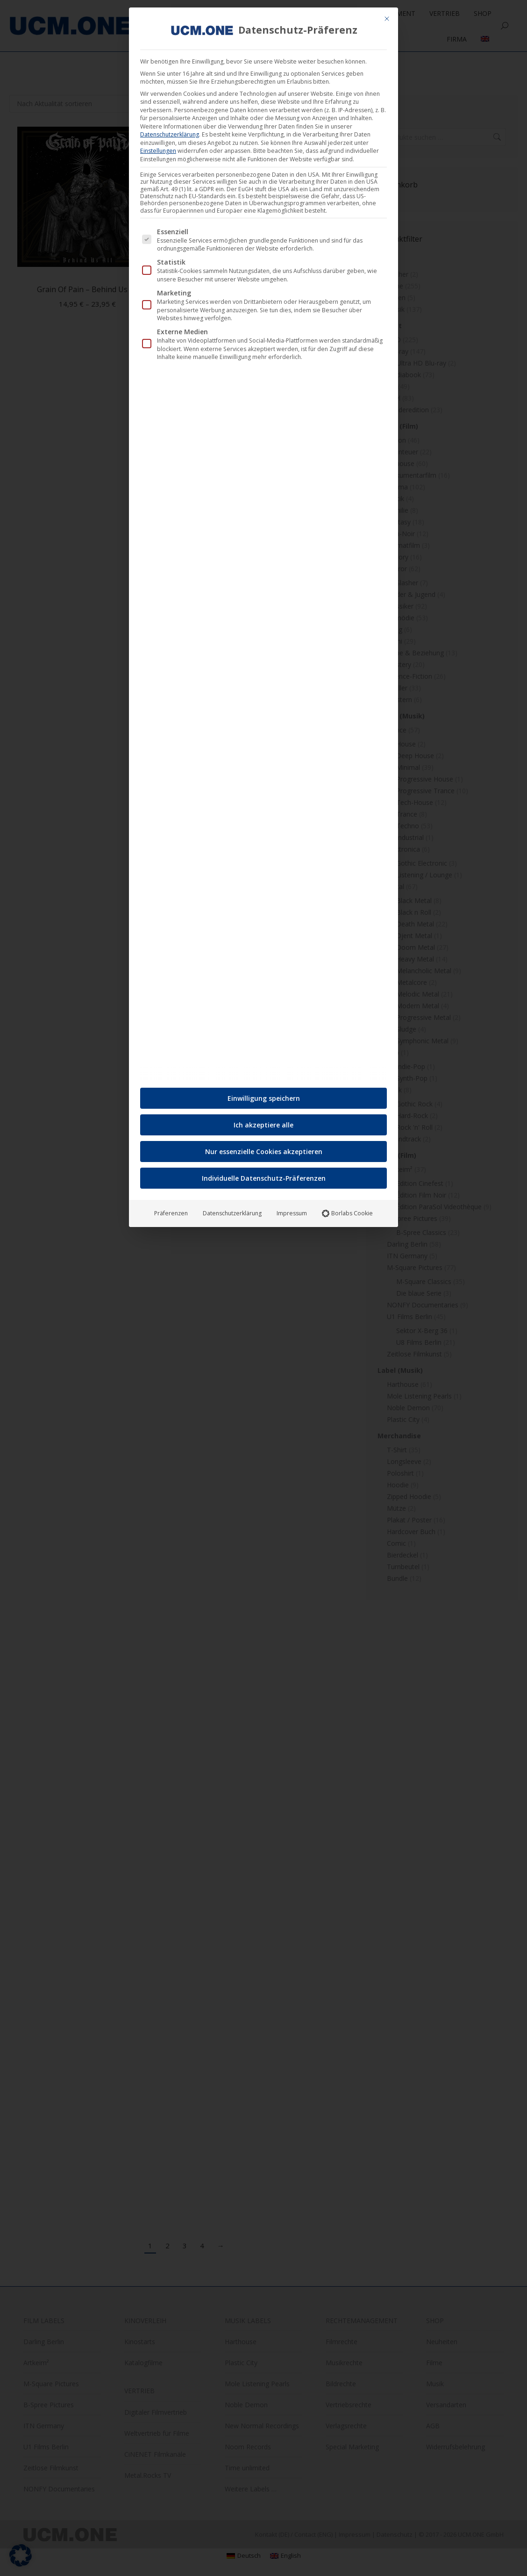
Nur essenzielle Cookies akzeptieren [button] (263, 1151)
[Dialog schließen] (386, 18)
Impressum (292, 1213)
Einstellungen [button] (158, 151)
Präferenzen (171, 1213)
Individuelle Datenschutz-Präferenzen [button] (264, 1178)
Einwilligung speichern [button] (264, 1098)
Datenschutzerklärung (169, 134)
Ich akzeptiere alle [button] (263, 1124)
